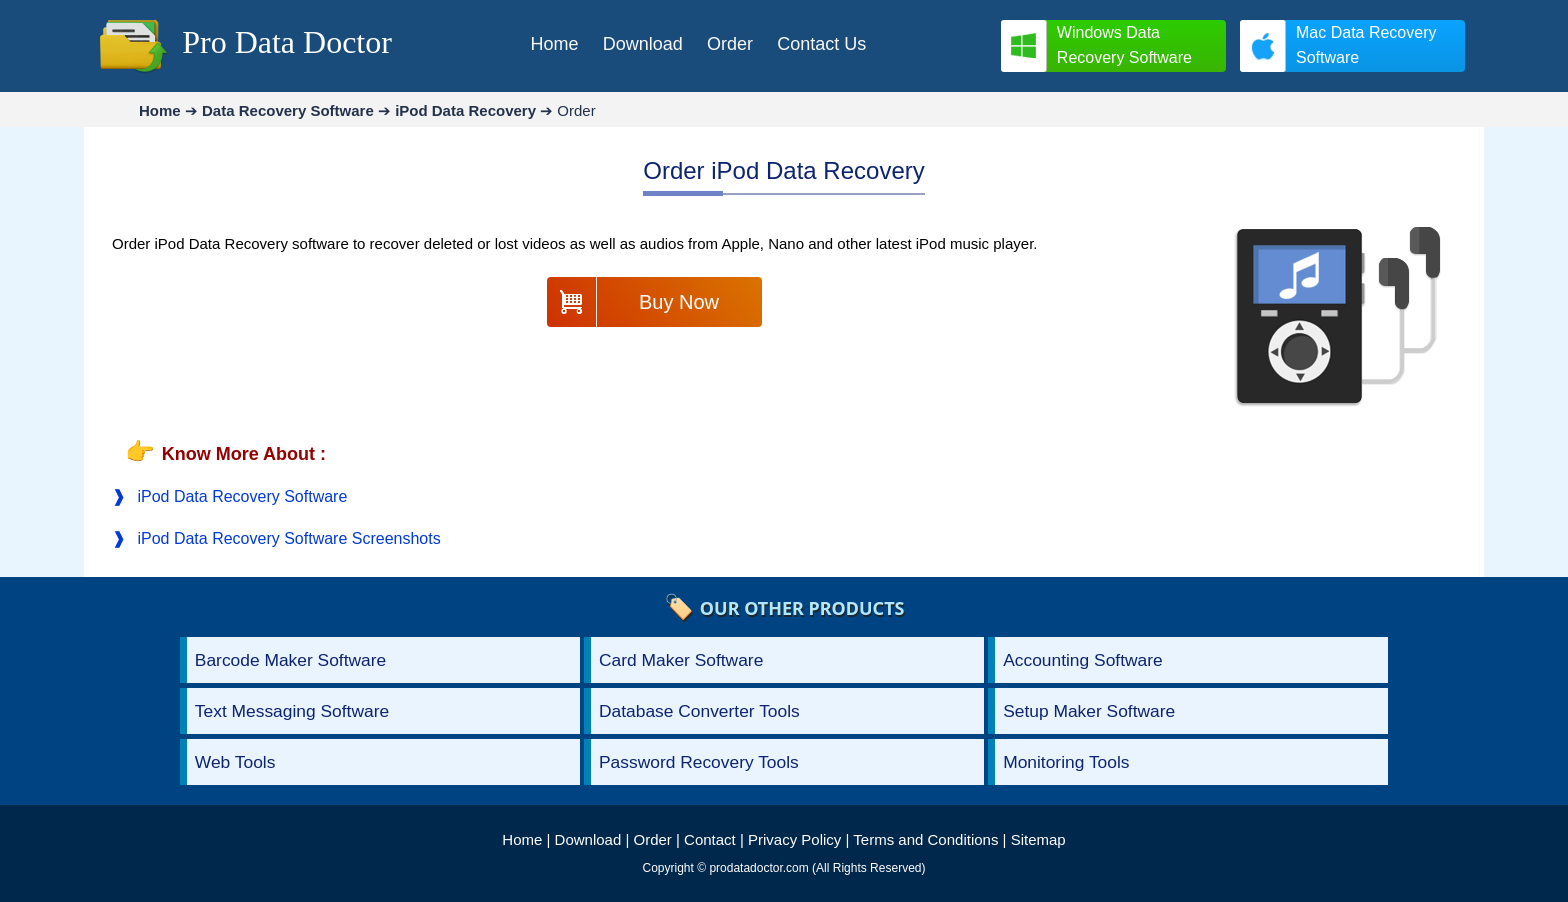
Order (653, 839)
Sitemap (1038, 839)
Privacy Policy (794, 839)
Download (588, 839)
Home (522, 839)
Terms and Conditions (925, 839)
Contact (710, 839)
